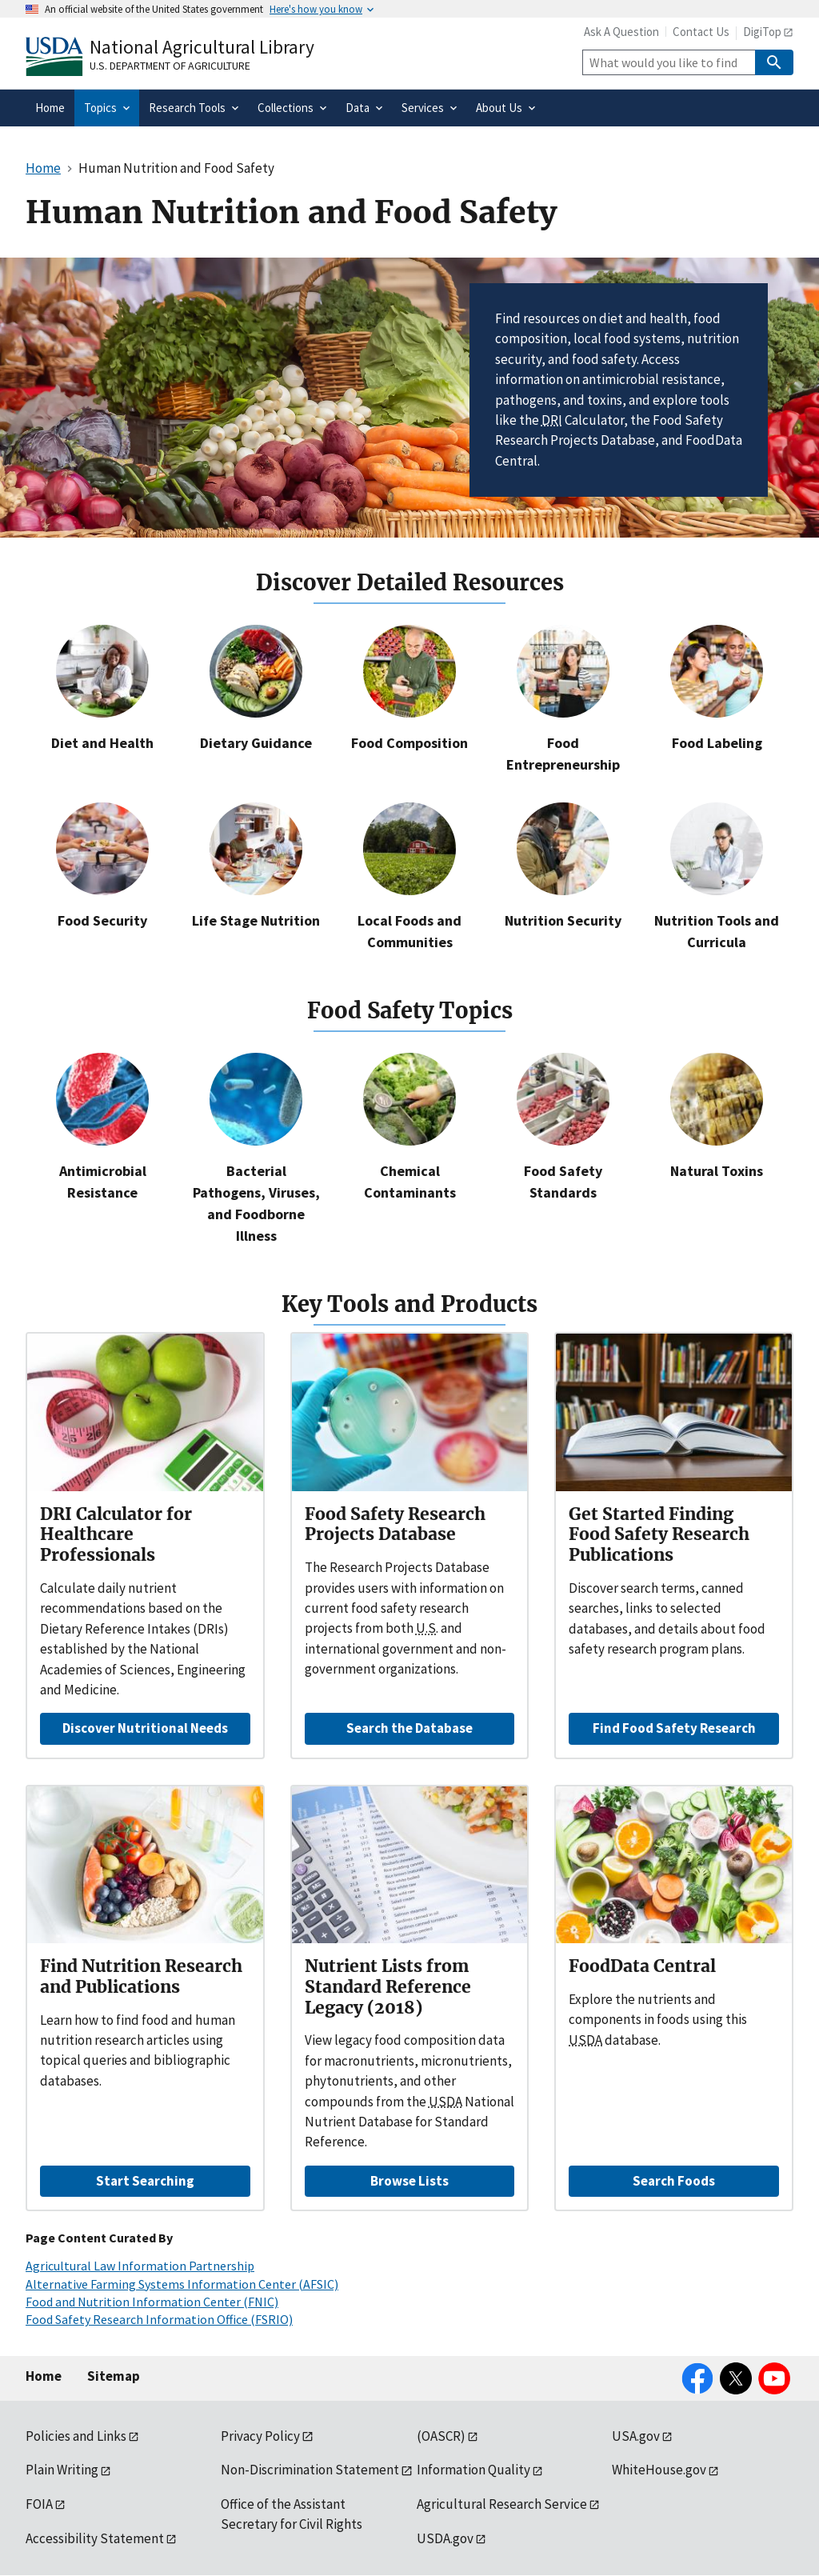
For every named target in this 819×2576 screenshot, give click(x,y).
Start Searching (145, 2181)
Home (44, 2376)
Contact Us (701, 31)
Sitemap (113, 2376)
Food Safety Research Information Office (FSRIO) (159, 2319)
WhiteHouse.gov (659, 2469)
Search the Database (409, 1728)
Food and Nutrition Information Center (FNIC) (152, 2302)
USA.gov (636, 2436)
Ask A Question (621, 31)
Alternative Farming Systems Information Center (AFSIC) (182, 2284)
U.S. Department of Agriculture (170, 65)
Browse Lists (409, 2181)
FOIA (39, 2504)
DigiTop (762, 31)
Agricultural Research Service (502, 2504)
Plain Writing (62, 2469)
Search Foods (674, 2181)
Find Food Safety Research (674, 1728)
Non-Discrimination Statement (310, 2469)
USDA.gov (445, 2538)
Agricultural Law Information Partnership (140, 2266)
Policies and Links (76, 2436)
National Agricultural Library (202, 46)
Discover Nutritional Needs (145, 1728)
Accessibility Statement (95, 2538)
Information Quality (473, 2469)
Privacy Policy (260, 2436)
